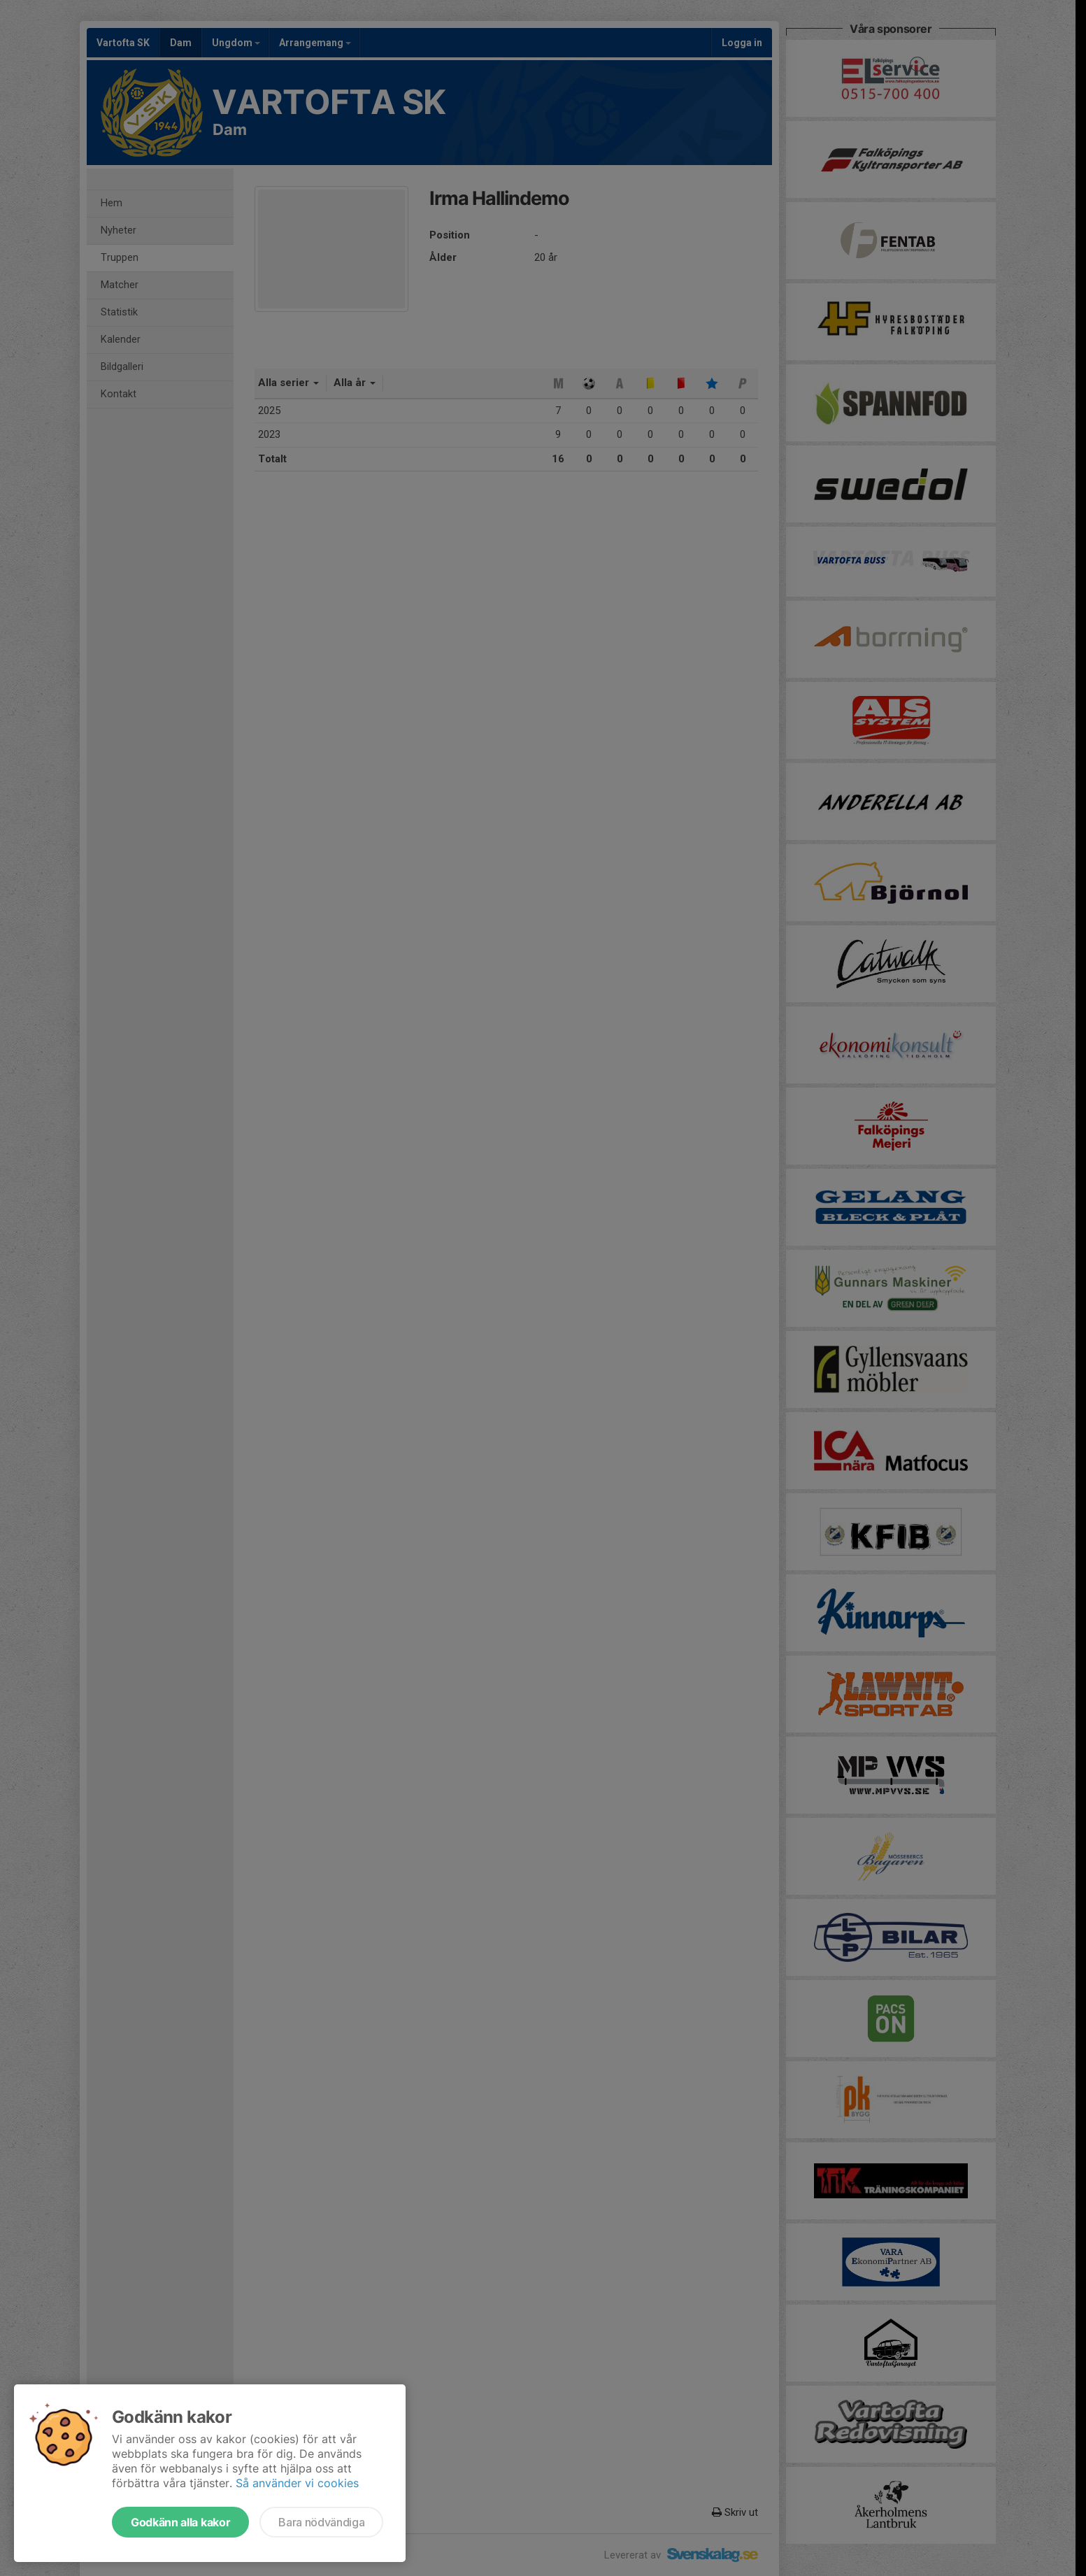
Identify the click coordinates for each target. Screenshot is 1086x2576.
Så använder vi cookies (297, 2483)
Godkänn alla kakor (180, 2522)
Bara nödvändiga (321, 2522)
